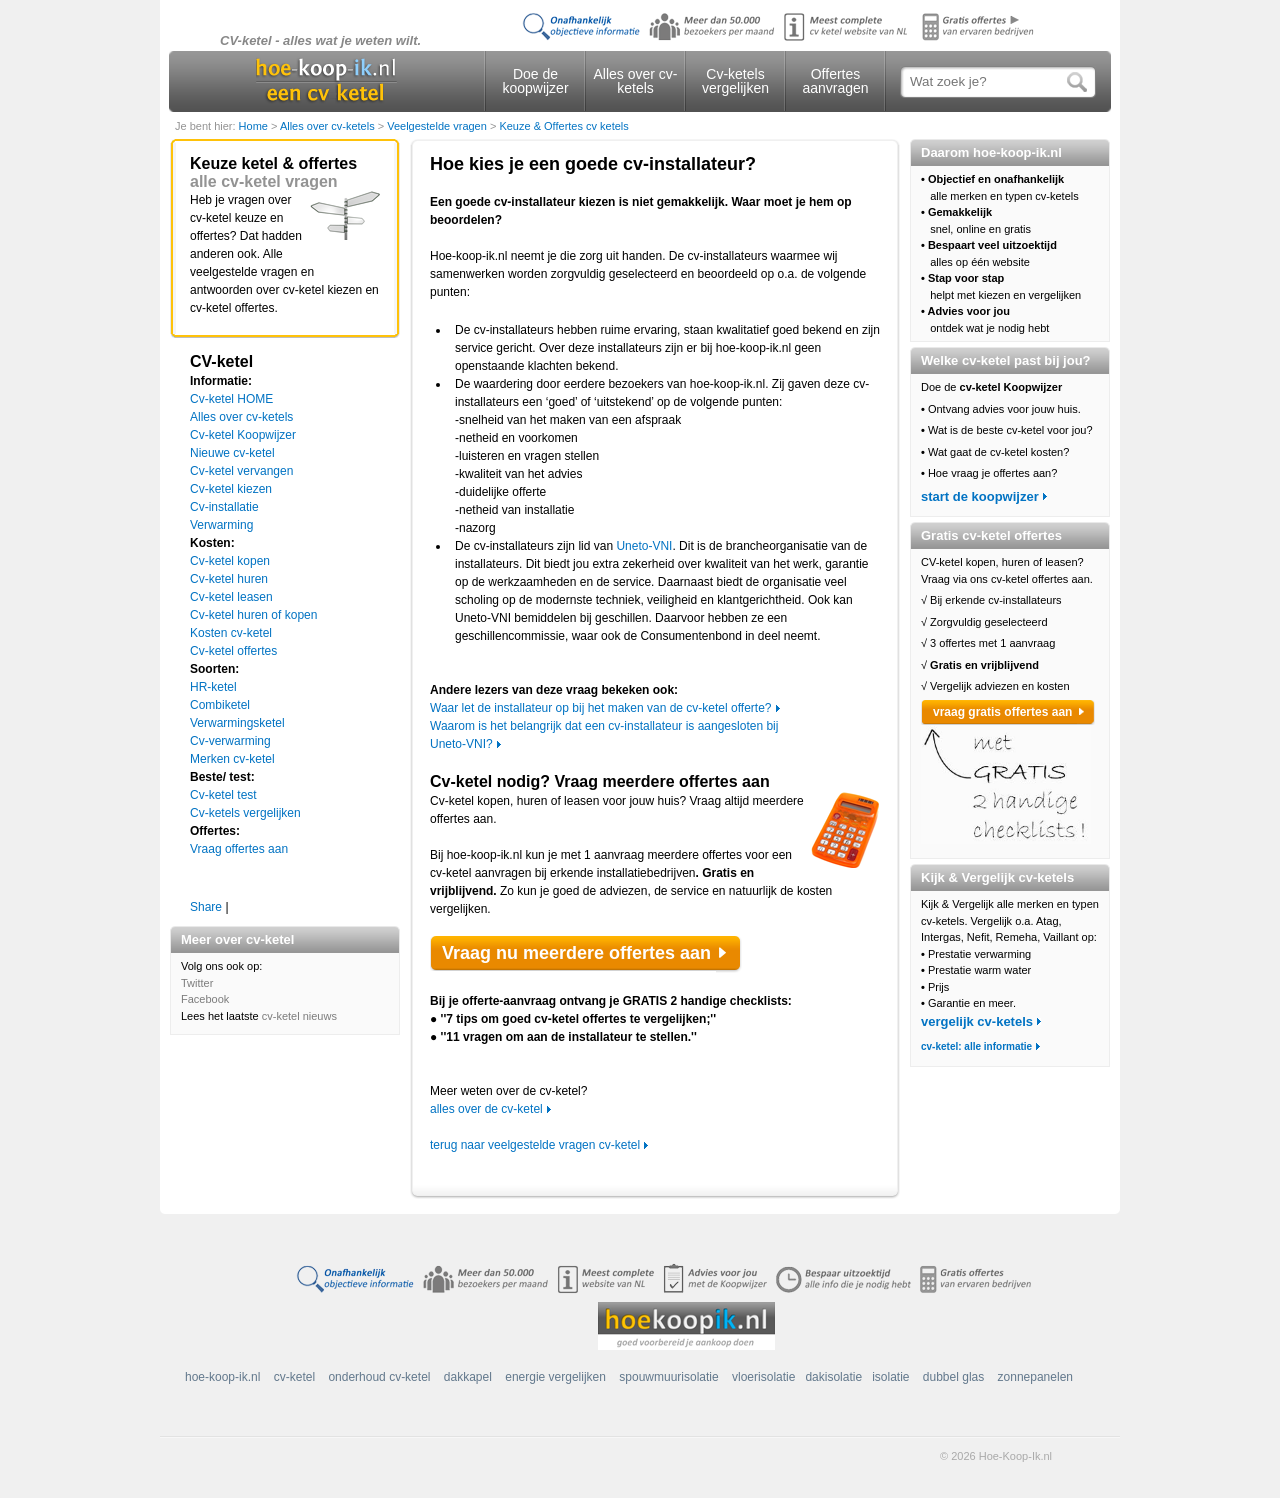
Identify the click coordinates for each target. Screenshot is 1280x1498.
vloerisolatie (763, 1377)
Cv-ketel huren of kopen (253, 615)
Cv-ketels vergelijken (735, 81)
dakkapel (468, 1377)
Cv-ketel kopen (230, 561)
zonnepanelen (1035, 1377)
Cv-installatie (224, 507)
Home (255, 126)
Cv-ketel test (223, 795)
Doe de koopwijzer (535, 81)
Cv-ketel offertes (233, 651)
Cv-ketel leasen (231, 597)
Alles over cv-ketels (635, 81)
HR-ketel (213, 687)
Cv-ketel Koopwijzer (243, 435)
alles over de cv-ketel (486, 1109)
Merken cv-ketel (232, 759)
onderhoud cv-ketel (379, 1377)
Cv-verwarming (230, 741)
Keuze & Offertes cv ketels (563, 126)
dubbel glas (953, 1377)
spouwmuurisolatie (668, 1377)
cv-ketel (294, 1377)
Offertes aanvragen (835, 81)
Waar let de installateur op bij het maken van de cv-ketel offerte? (601, 708)
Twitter (197, 983)
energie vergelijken (555, 1377)
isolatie (890, 1377)
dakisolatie (833, 1377)
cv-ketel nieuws (299, 1016)
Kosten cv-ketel (231, 633)
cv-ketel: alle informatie (976, 1046)
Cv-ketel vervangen (241, 471)
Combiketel (220, 705)
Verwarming (221, 525)
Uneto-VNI (644, 546)
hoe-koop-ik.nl (222, 1377)
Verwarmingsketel (237, 723)
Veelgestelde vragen (438, 126)
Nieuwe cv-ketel (232, 453)
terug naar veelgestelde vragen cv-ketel (535, 1145)
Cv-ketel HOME (231, 399)
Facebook (205, 999)
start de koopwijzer (980, 496)
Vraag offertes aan (239, 849)
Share (206, 907)
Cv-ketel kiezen (231, 489)
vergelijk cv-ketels (977, 1021)
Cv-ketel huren (229, 579)
